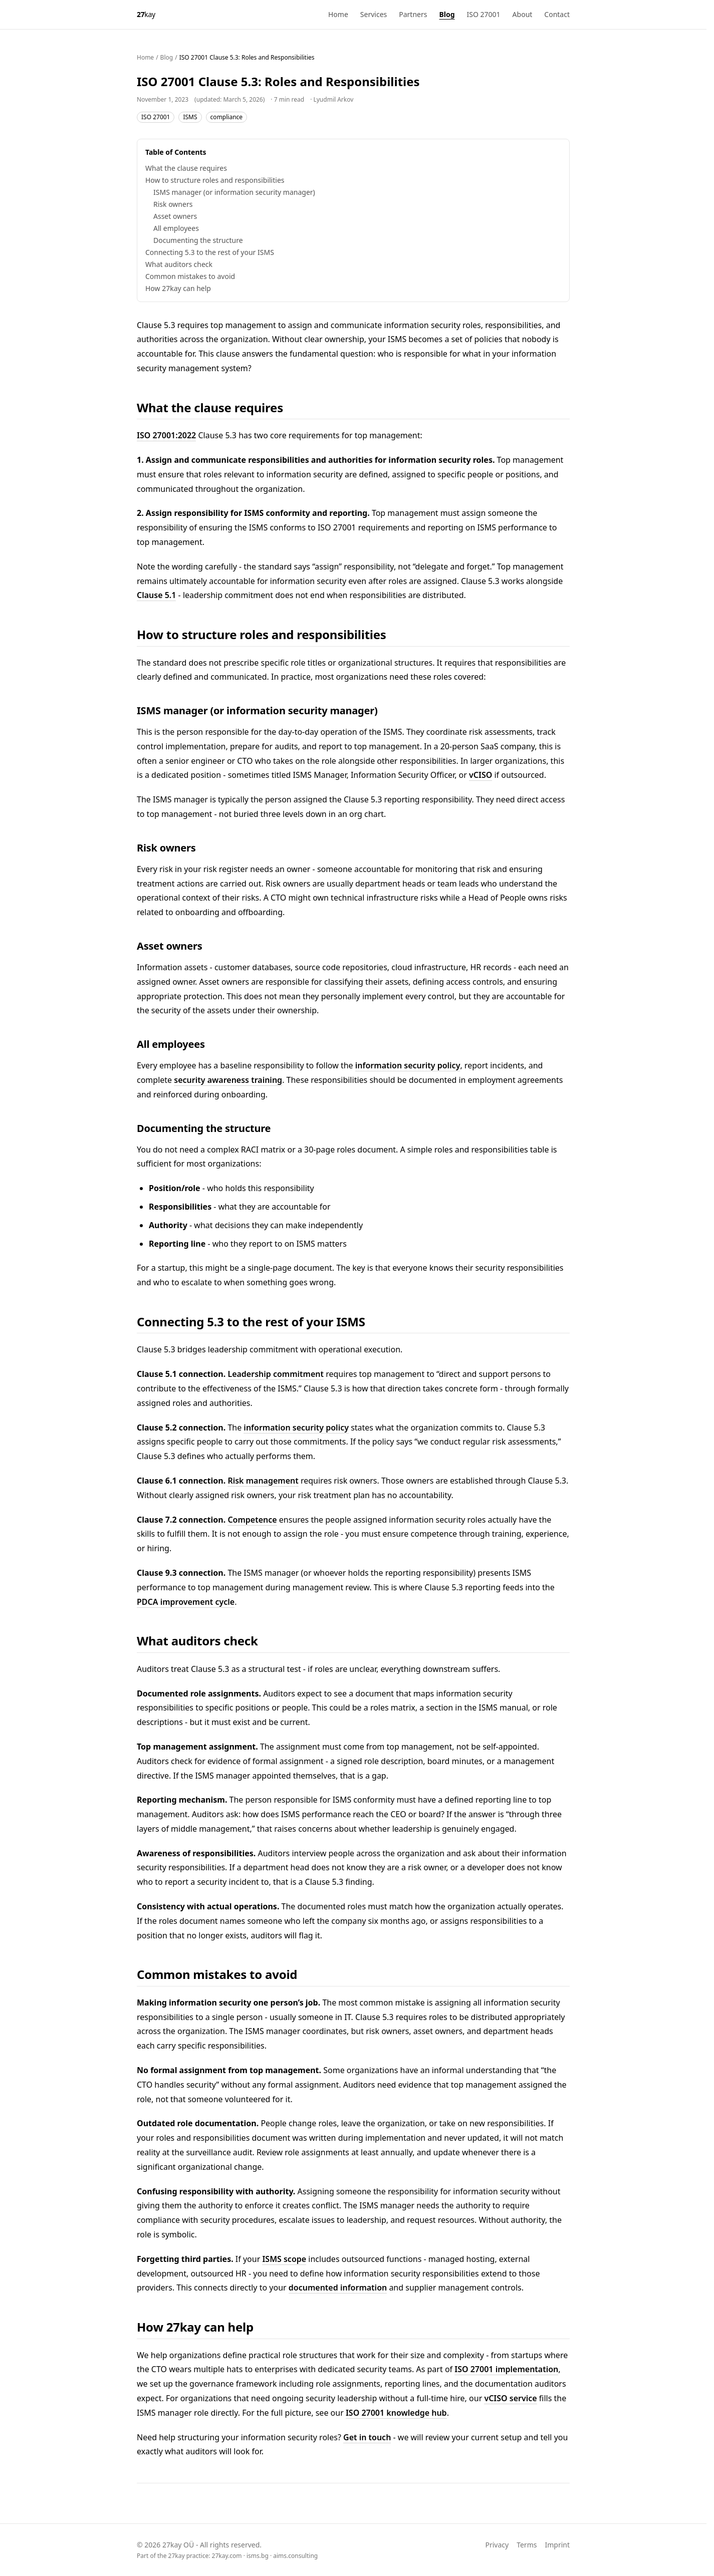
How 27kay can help (178, 288)
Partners (413, 14)
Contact (557, 14)
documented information (338, 2287)
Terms (527, 2544)
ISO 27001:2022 (166, 435)
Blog (446, 14)
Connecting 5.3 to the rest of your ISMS (209, 252)
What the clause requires (186, 168)
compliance (226, 117)
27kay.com (227, 2555)
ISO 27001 (484, 14)
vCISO (480, 774)
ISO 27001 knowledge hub (396, 2412)
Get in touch (367, 2437)
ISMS (190, 117)
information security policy (407, 1065)
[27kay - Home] (146, 14)
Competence (252, 1519)
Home (338, 14)
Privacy (497, 2544)
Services (373, 14)
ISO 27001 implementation (506, 2369)
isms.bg (258, 2555)
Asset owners (175, 216)
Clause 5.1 (156, 595)
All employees (176, 228)
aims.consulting (295, 2555)
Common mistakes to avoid (190, 276)
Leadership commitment (275, 1373)
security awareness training (228, 1079)
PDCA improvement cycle (185, 1601)
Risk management (262, 1480)
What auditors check (178, 264)
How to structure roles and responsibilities (214, 180)
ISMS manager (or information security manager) (234, 192)
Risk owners (172, 204)
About (523, 14)
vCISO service (510, 2398)
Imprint (557, 2544)
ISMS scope (284, 2258)
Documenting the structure (198, 240)
